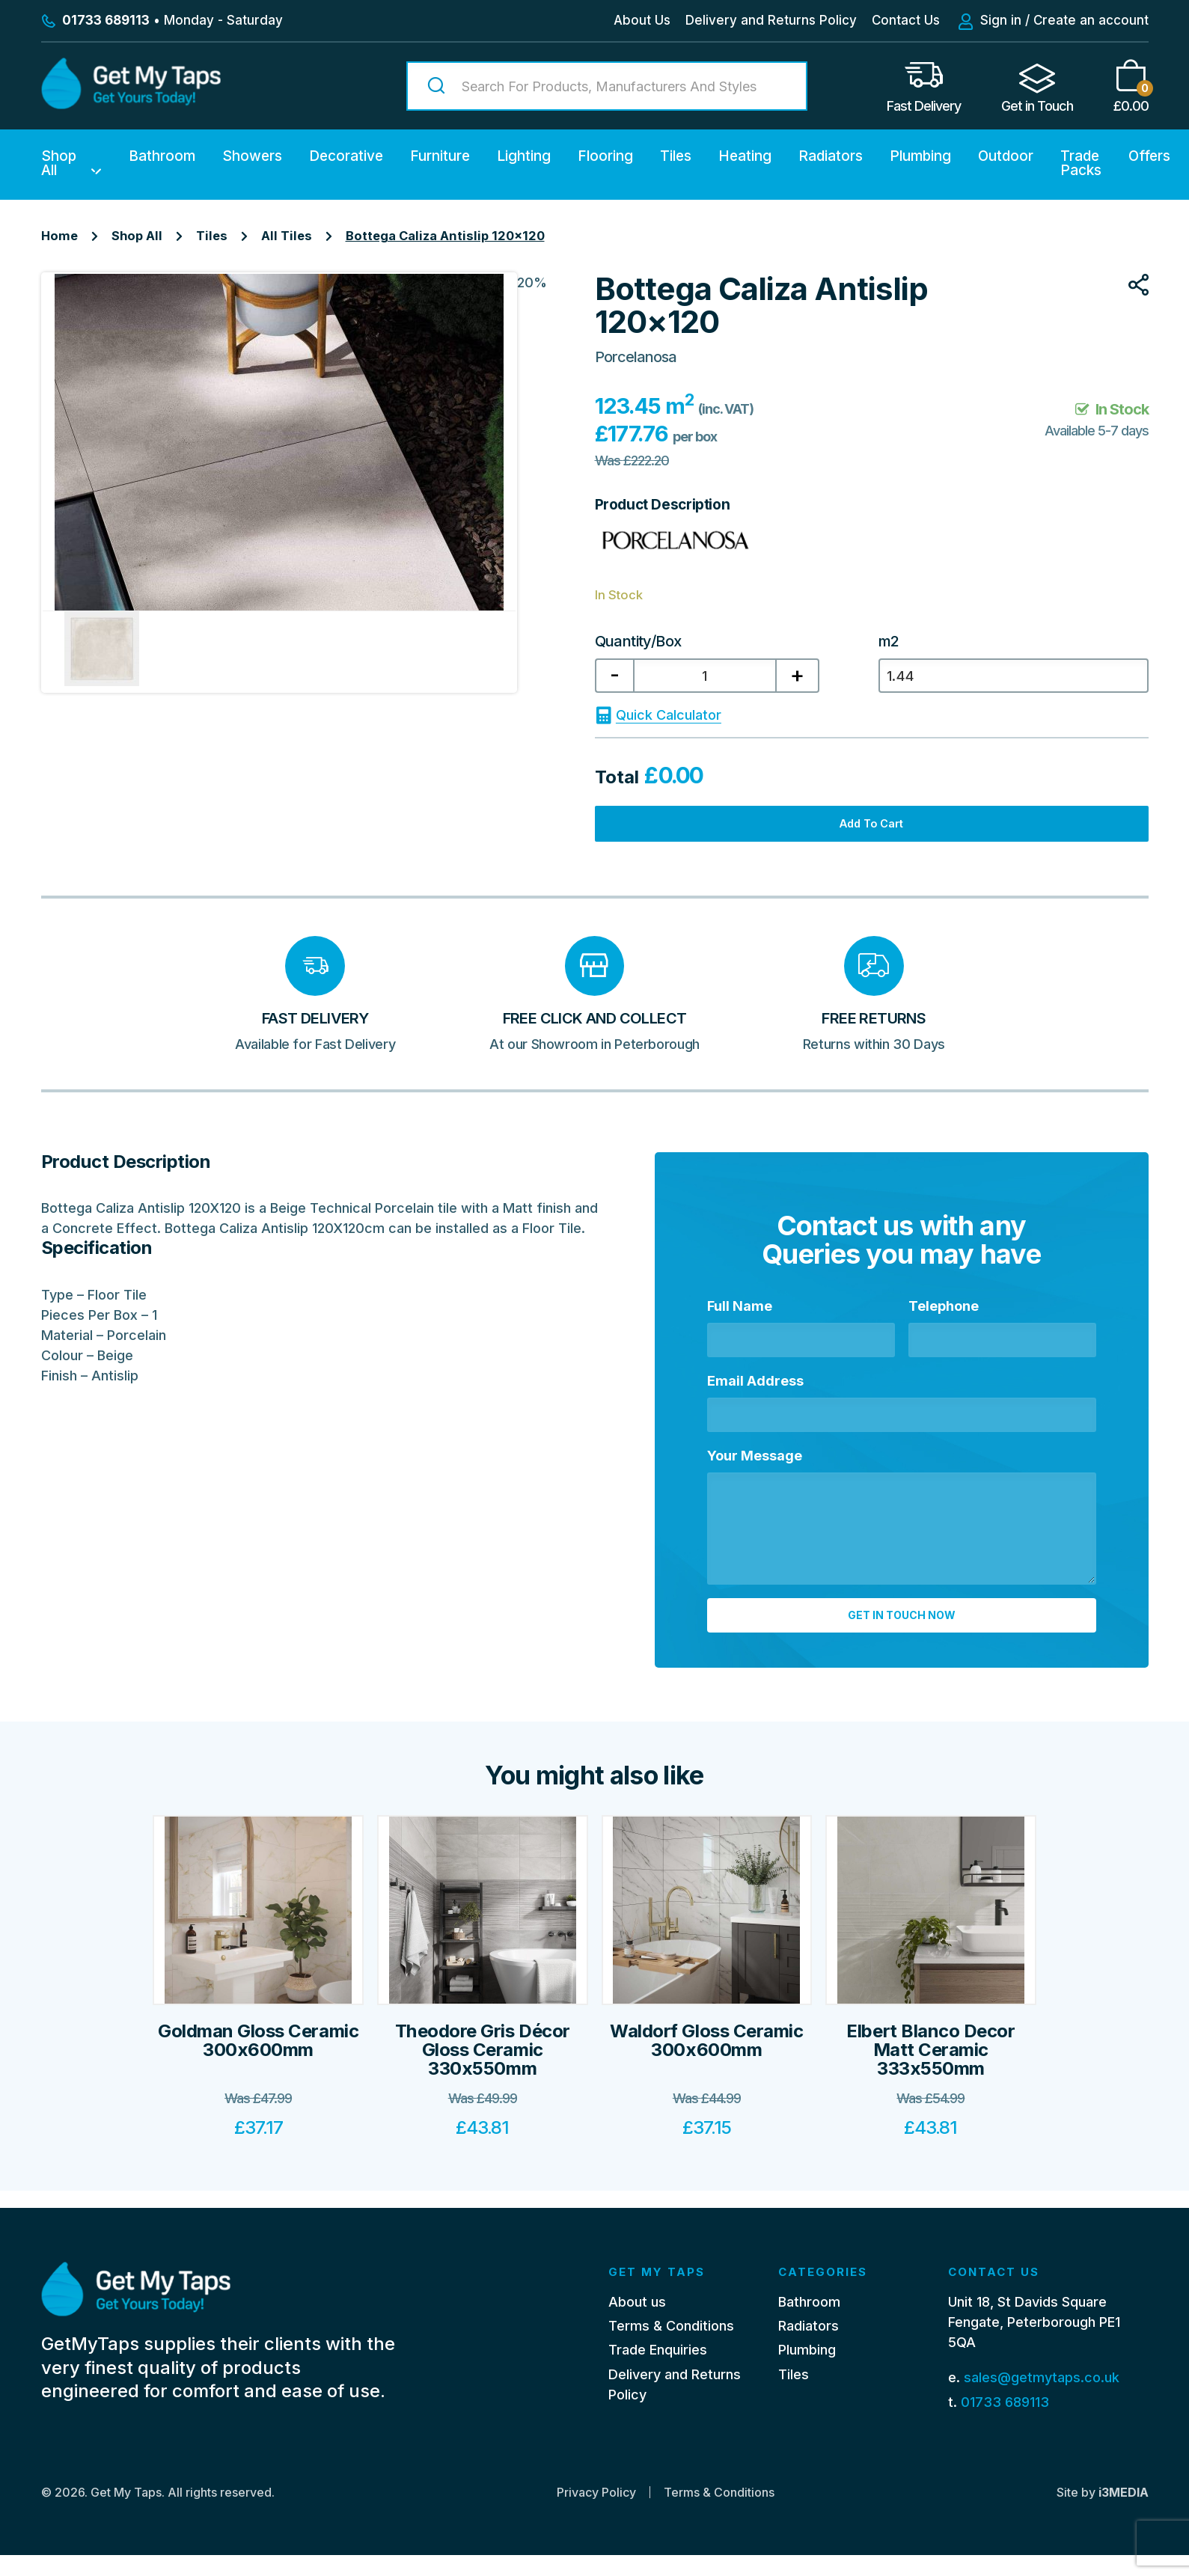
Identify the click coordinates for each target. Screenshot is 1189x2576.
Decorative (346, 156)
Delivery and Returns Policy (771, 20)
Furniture (440, 156)
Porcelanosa (635, 357)
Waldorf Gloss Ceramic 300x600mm (706, 2079)
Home (59, 235)
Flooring (605, 156)
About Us (642, 20)
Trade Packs (1080, 163)
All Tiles (286, 235)
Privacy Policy (596, 2513)
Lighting (524, 156)
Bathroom (162, 156)
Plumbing (920, 156)
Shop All (58, 163)
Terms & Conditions (671, 2347)
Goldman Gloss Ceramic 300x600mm (258, 2079)
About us (637, 2323)
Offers (1149, 156)
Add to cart (871, 837)
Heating (744, 156)
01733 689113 (1005, 2423)
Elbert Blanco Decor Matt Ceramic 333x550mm (930, 2088)
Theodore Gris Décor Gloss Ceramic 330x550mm (482, 2088)
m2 (888, 641)
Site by (1103, 2513)
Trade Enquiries (657, 2371)
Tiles (675, 156)
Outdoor (1005, 156)
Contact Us (906, 20)
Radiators (830, 156)
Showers (252, 156)
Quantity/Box (638, 641)
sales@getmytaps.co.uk (1041, 2399)
